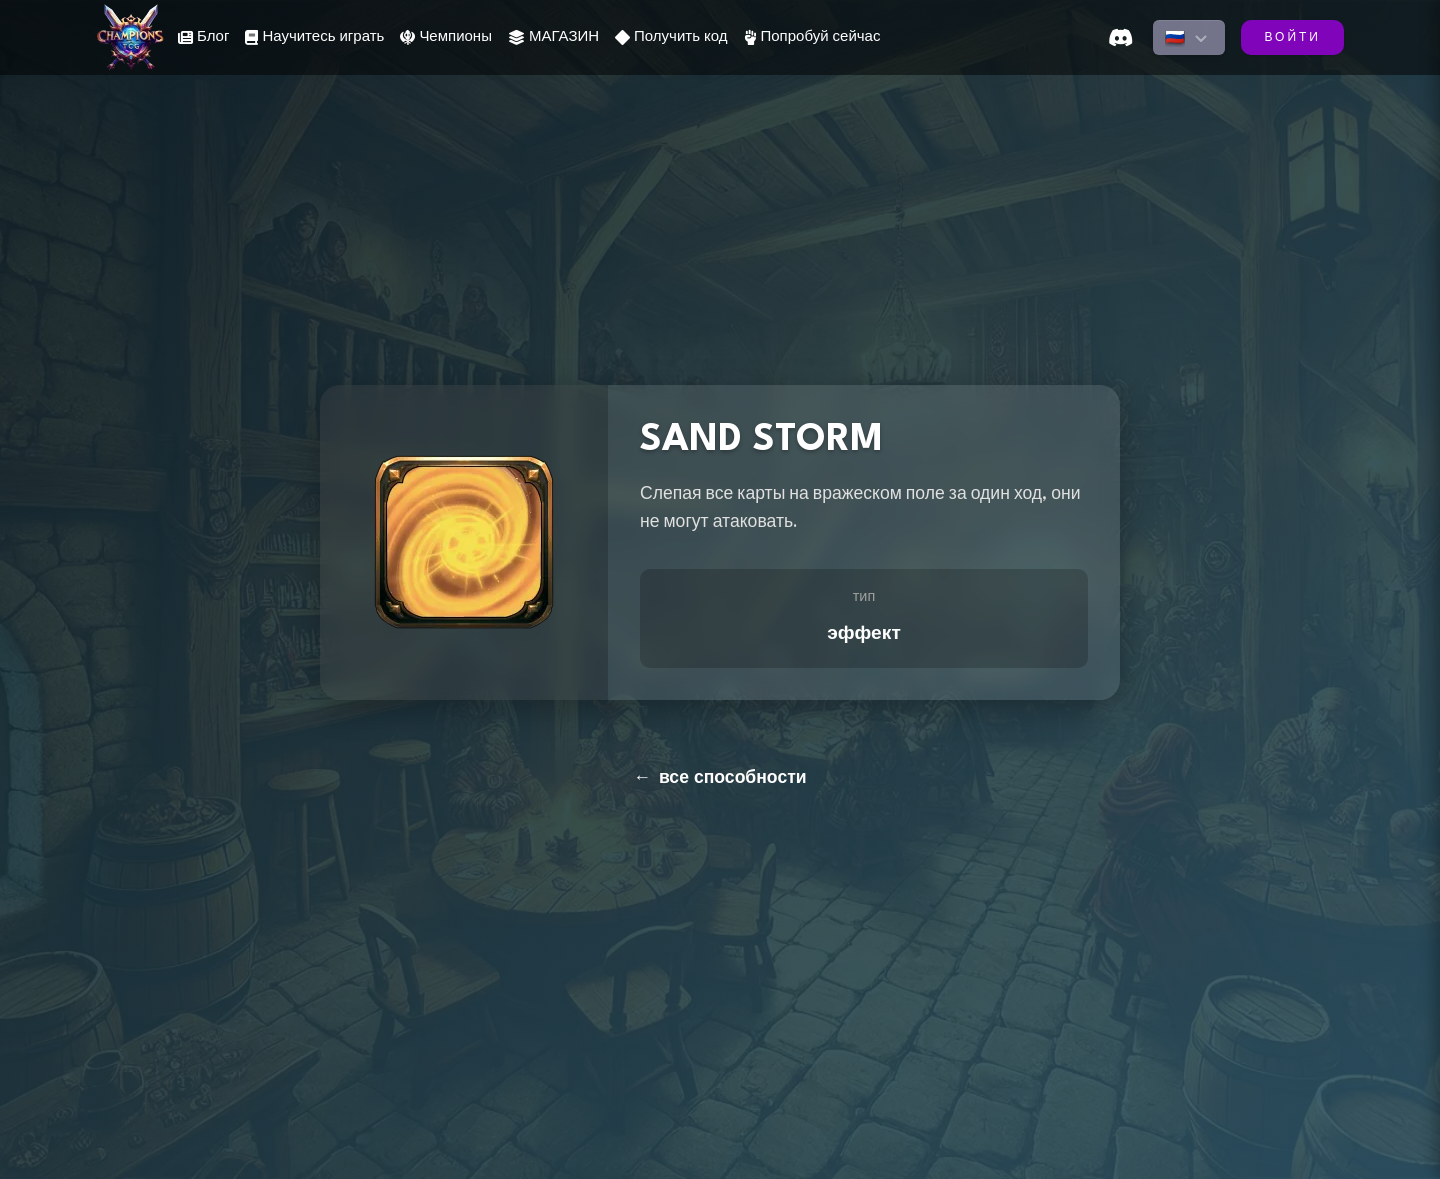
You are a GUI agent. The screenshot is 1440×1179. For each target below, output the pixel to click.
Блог (203, 37)
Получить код (671, 37)
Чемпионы (446, 37)
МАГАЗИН (553, 37)
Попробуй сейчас (812, 37)
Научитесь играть (314, 37)
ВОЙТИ (1292, 38)
